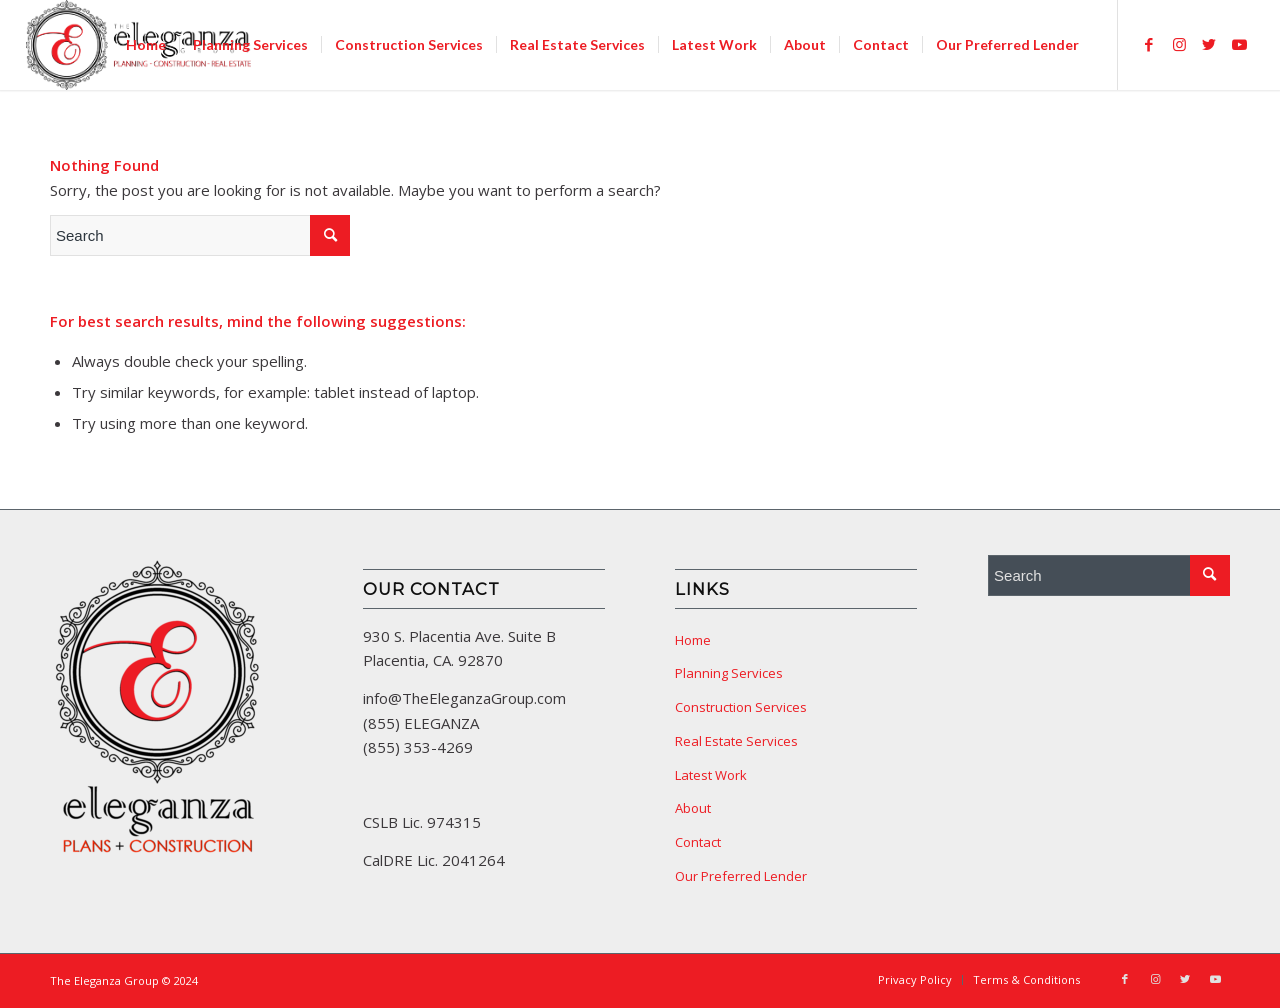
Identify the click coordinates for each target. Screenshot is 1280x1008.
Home (693, 640)
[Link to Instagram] (1179, 44)
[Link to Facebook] (1149, 44)
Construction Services (741, 707)
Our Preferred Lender (741, 876)
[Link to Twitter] (1209, 44)
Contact (698, 842)
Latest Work (711, 775)
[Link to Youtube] (1239, 44)
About (693, 808)
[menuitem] (146, 45)
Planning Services (729, 673)
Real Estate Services (736, 741)
